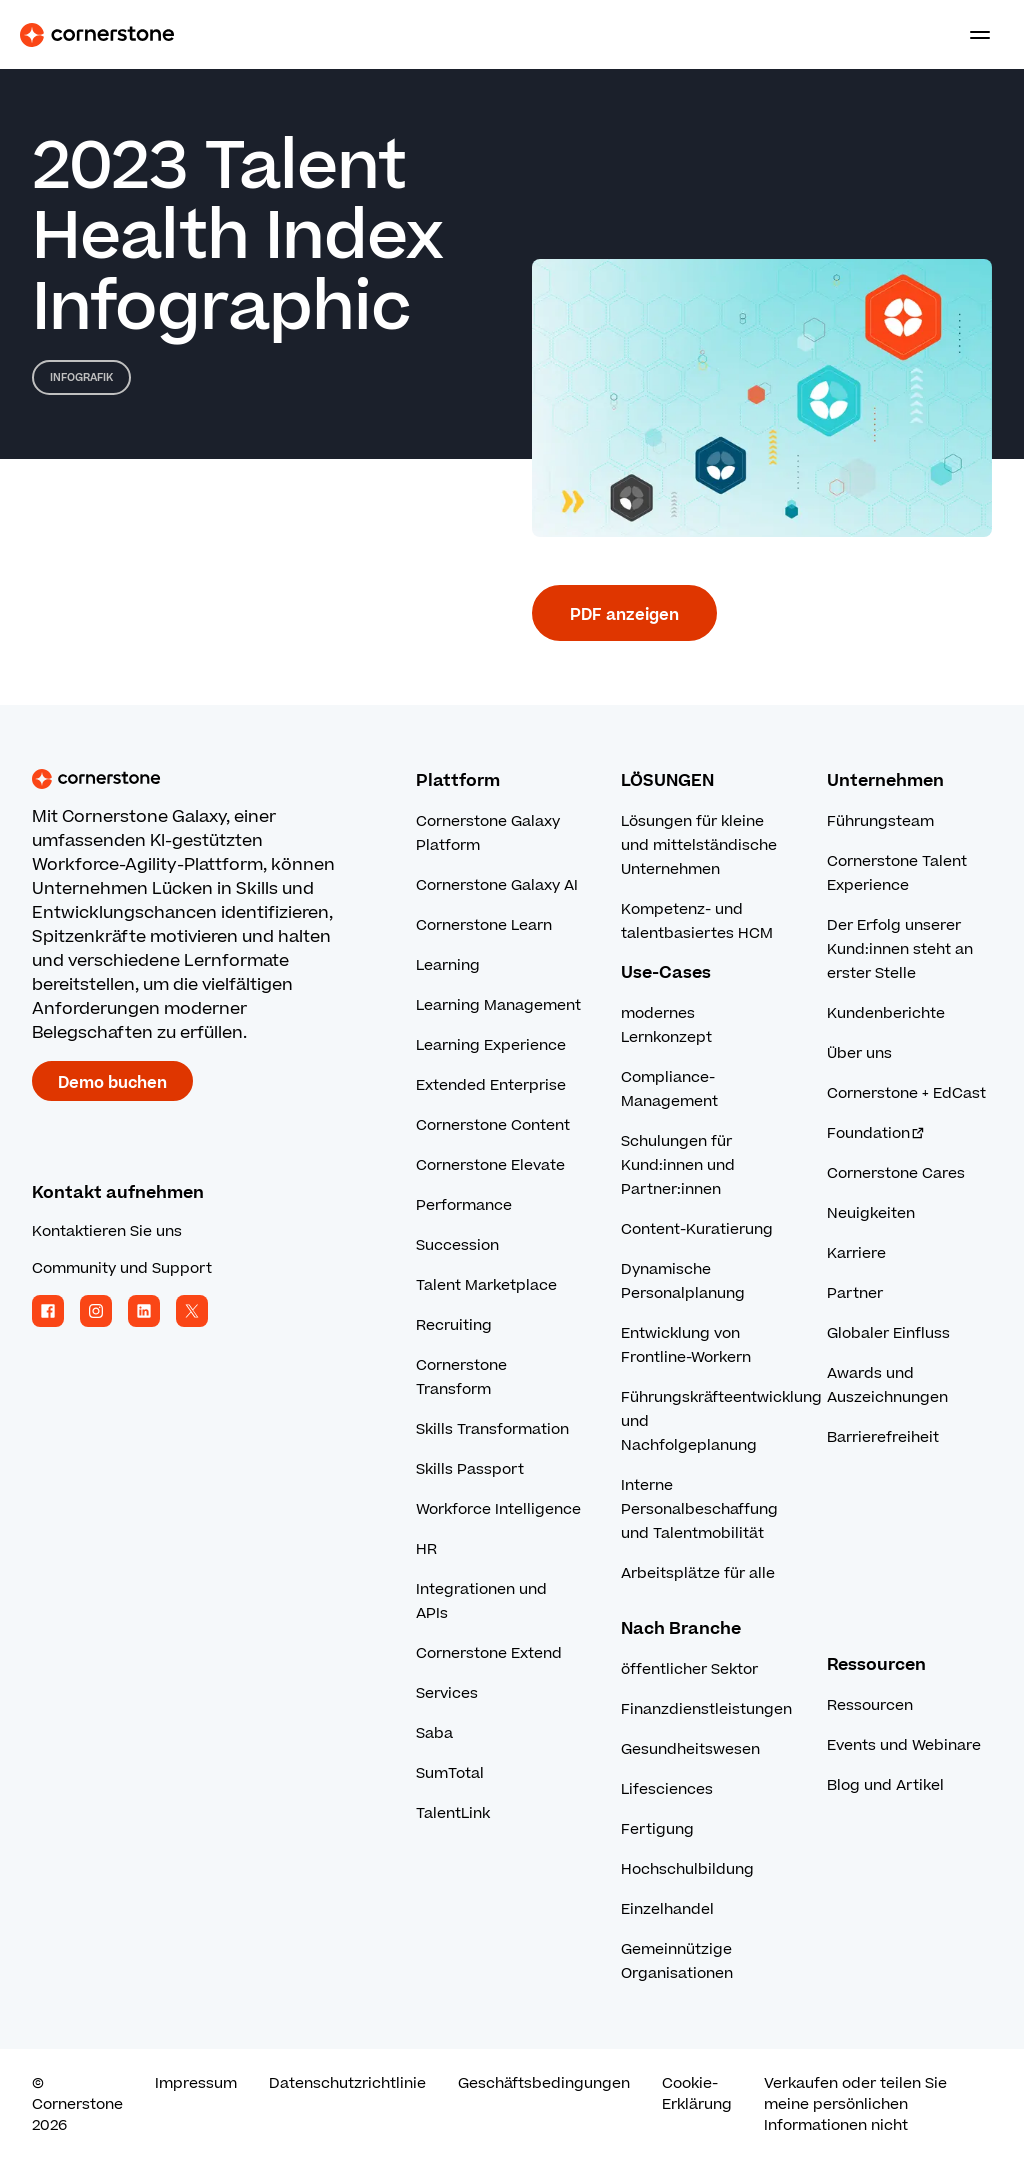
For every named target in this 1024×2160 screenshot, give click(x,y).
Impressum (196, 2083)
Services (447, 1693)
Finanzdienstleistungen (706, 1709)
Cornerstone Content (493, 1125)
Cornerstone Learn (484, 925)
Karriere (856, 1253)
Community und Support (122, 1268)
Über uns (859, 1053)
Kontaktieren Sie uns (107, 1231)
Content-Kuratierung (697, 1229)
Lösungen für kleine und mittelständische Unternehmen (699, 845)
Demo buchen (112, 1083)
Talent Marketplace (486, 1285)
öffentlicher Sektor (689, 1669)
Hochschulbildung (687, 1869)
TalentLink (453, 1813)
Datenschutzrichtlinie (347, 2083)
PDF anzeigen (624, 615)
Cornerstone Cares (896, 1173)
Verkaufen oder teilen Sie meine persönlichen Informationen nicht (855, 2104)
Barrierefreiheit (883, 1437)
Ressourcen (870, 1705)
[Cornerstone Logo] (97, 35)
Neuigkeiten (871, 1213)
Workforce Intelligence (498, 1509)
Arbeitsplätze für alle (698, 1573)
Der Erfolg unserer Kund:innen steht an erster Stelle (900, 949)
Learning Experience (491, 1045)
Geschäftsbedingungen (544, 2083)
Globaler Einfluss (888, 1333)
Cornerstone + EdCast (906, 1093)
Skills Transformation (492, 1429)
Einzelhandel (667, 1909)
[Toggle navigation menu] (972, 35)
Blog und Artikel (885, 1785)
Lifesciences (667, 1789)
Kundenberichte (886, 1013)
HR (426, 1549)
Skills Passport (470, 1469)
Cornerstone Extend (489, 1653)
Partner (855, 1293)
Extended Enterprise (491, 1085)
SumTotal (450, 1773)
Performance (464, 1205)
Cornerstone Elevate (490, 1165)
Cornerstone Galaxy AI (497, 885)
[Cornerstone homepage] (224, 779)
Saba (434, 1733)
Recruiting (454, 1325)
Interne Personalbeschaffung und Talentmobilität (699, 1509)
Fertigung (657, 1829)
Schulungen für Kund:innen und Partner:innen (678, 1165)
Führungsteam (880, 821)
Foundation (876, 1133)
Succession (457, 1245)
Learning (448, 965)
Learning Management (498, 1005)
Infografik (81, 377)
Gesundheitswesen (690, 1749)
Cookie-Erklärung (697, 2094)
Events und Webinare (904, 1745)
